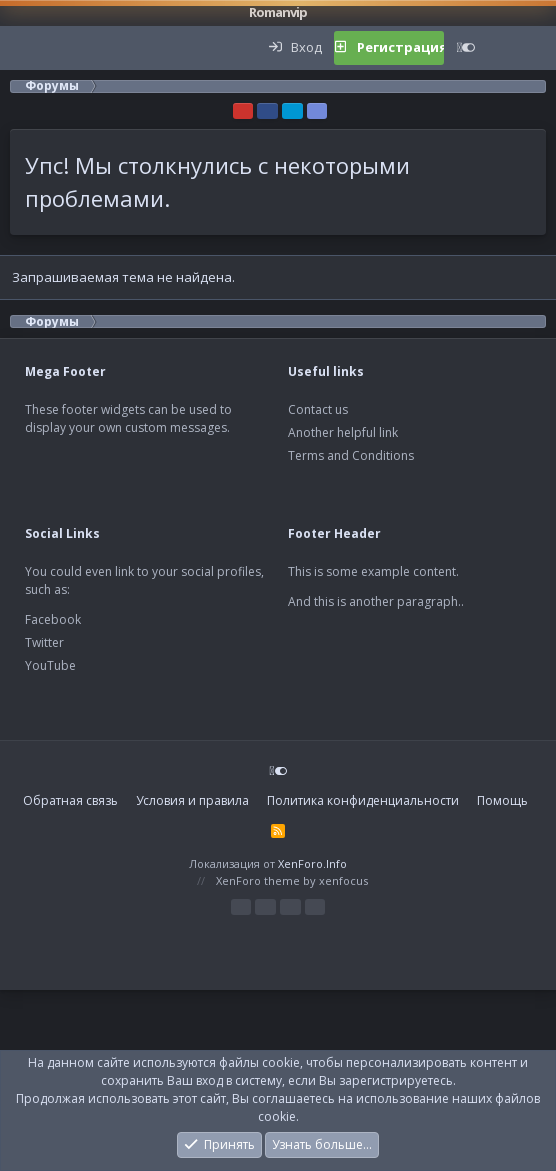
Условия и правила (192, 800)
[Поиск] (540, 48)
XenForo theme (258, 880)
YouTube (50, 665)
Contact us (318, 409)
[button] (26, 48)
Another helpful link (343, 432)
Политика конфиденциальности (363, 800)
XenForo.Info (312, 863)
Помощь (502, 800)
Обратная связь (70, 800)
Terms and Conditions (351, 455)
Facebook (53, 619)
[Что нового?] (507, 48)
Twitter (44, 642)
